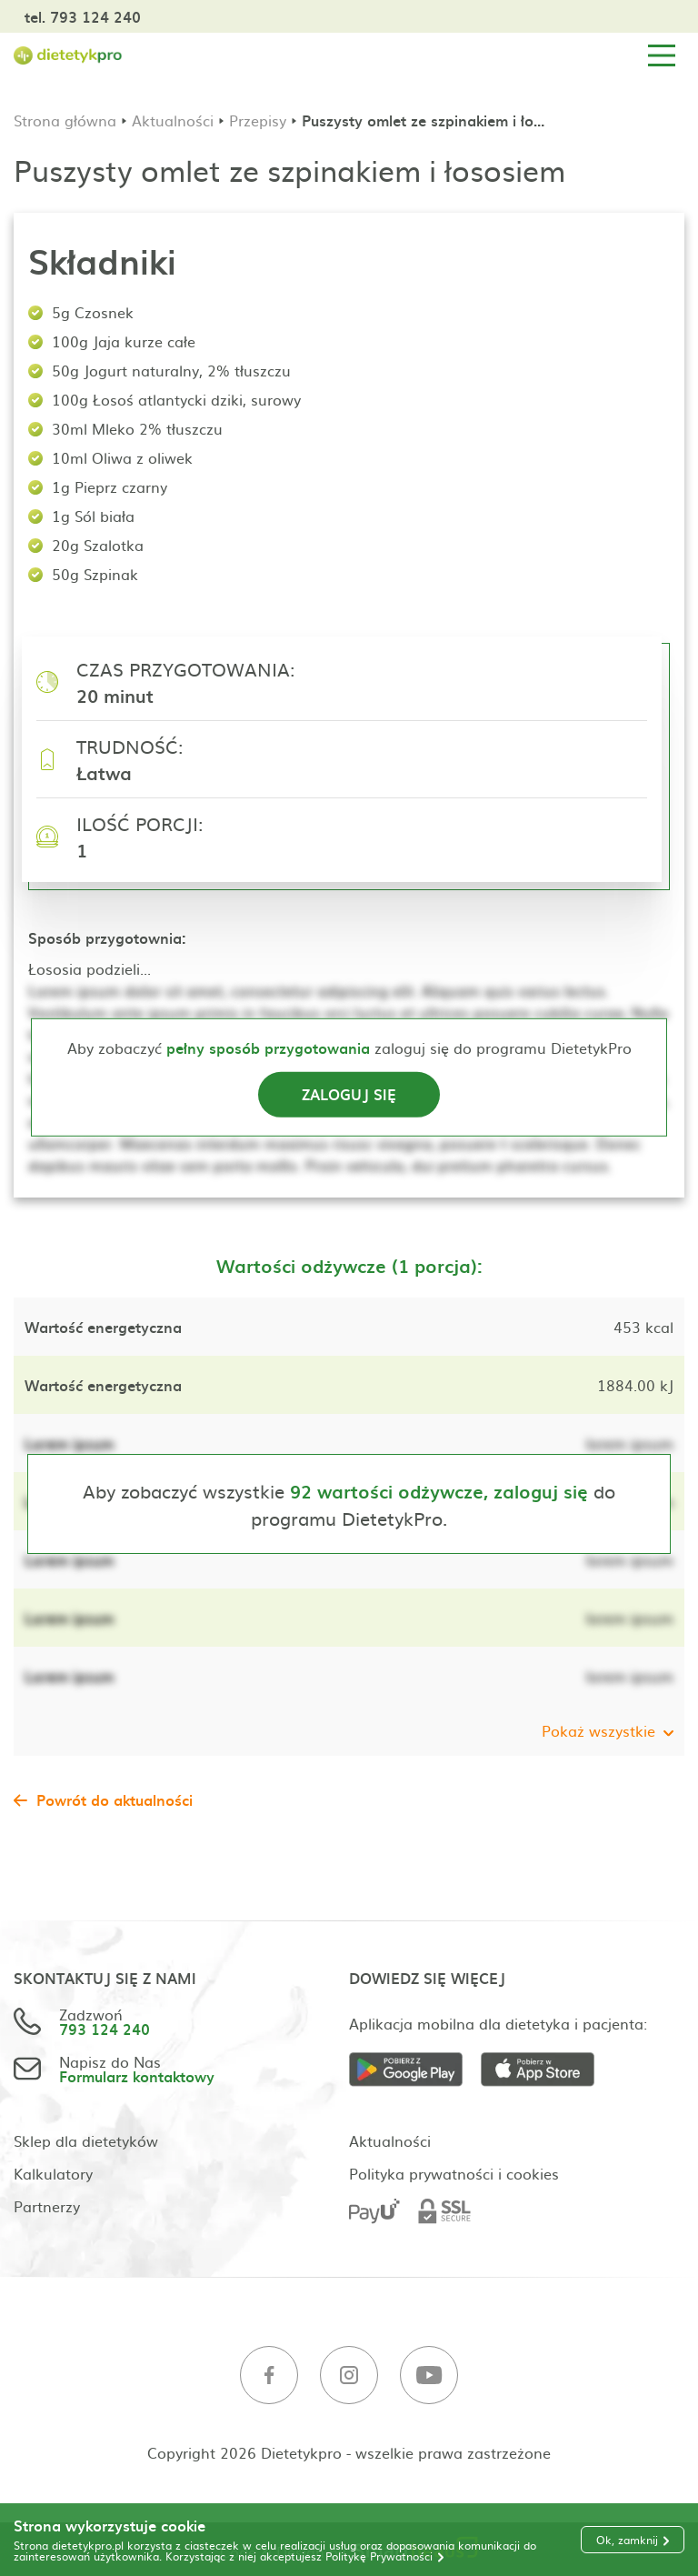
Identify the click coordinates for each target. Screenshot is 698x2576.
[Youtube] (429, 2375)
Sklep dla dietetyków (86, 2140)
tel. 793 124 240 (83, 16)
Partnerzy (47, 2206)
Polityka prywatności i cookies (454, 2173)
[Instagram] (349, 2375)
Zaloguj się (349, 1094)
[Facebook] (269, 2375)
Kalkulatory (53, 2173)
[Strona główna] (68, 55)
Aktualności (173, 120)
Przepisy (257, 120)
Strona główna (65, 120)
